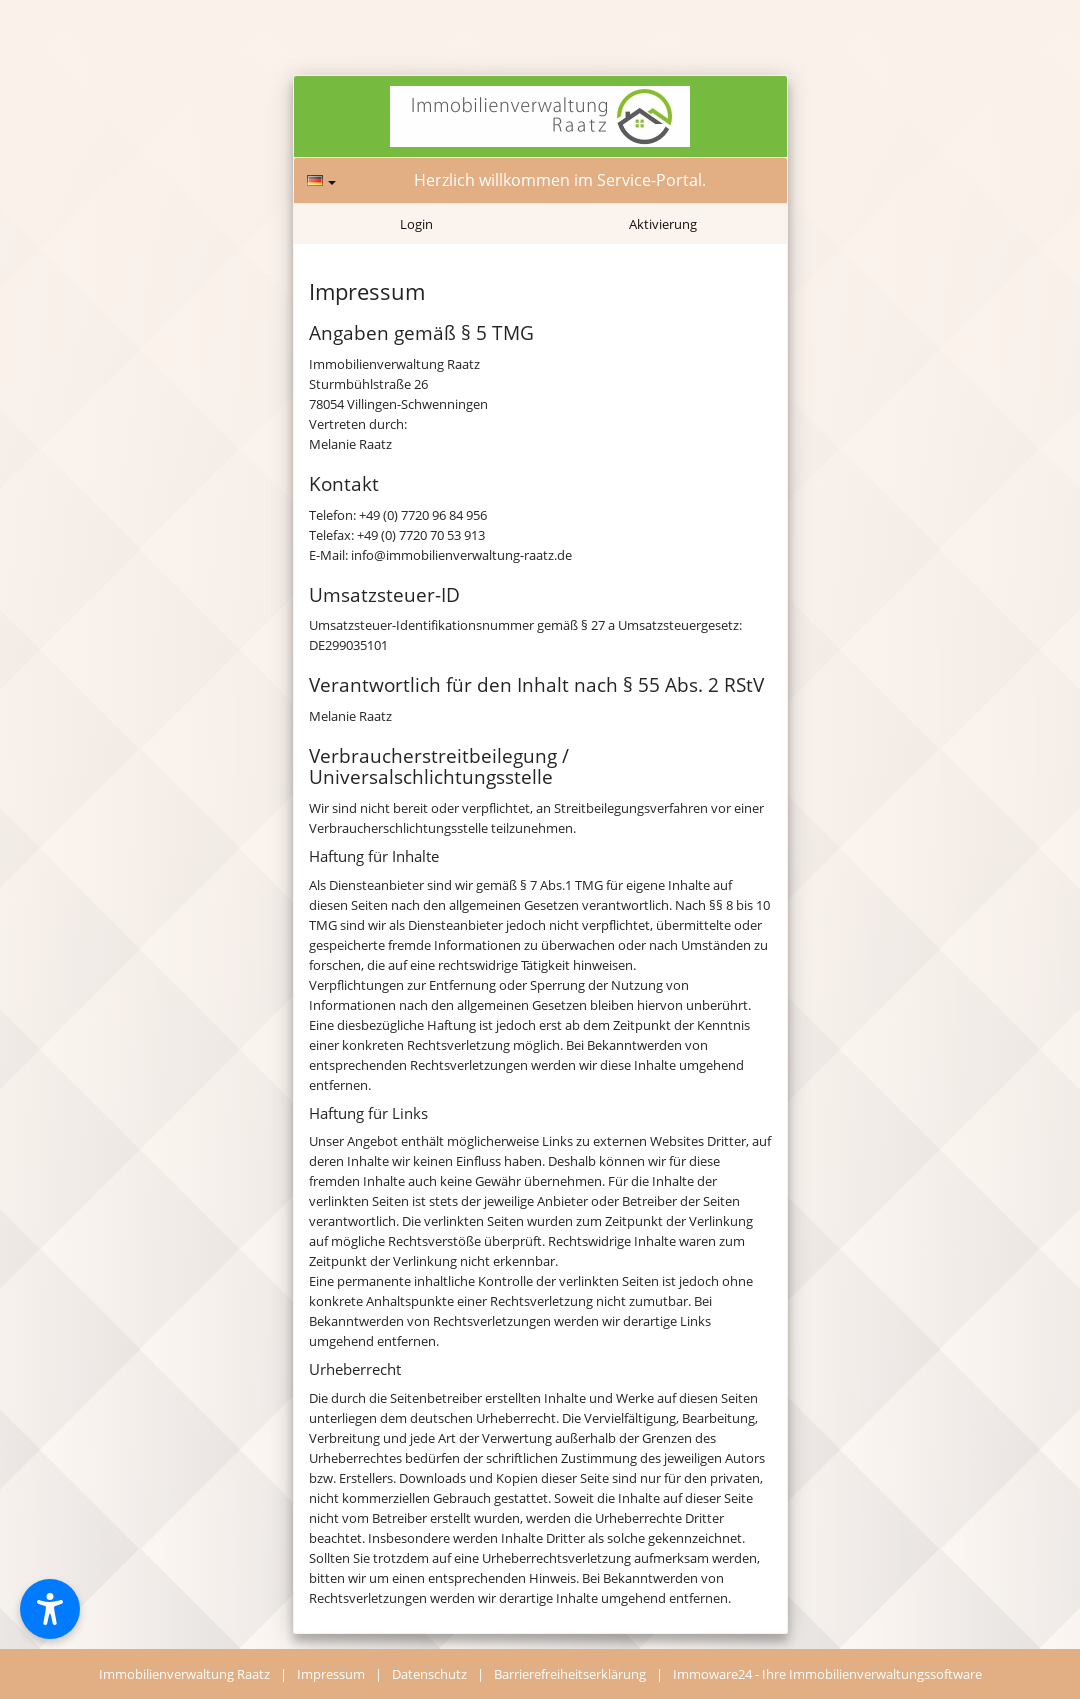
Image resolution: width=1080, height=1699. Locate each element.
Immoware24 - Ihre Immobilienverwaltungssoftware (827, 1674)
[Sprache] (321, 180)
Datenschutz (429, 1674)
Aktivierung (663, 224)
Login (416, 224)
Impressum (331, 1674)
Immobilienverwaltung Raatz (184, 1674)
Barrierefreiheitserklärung (570, 1674)
